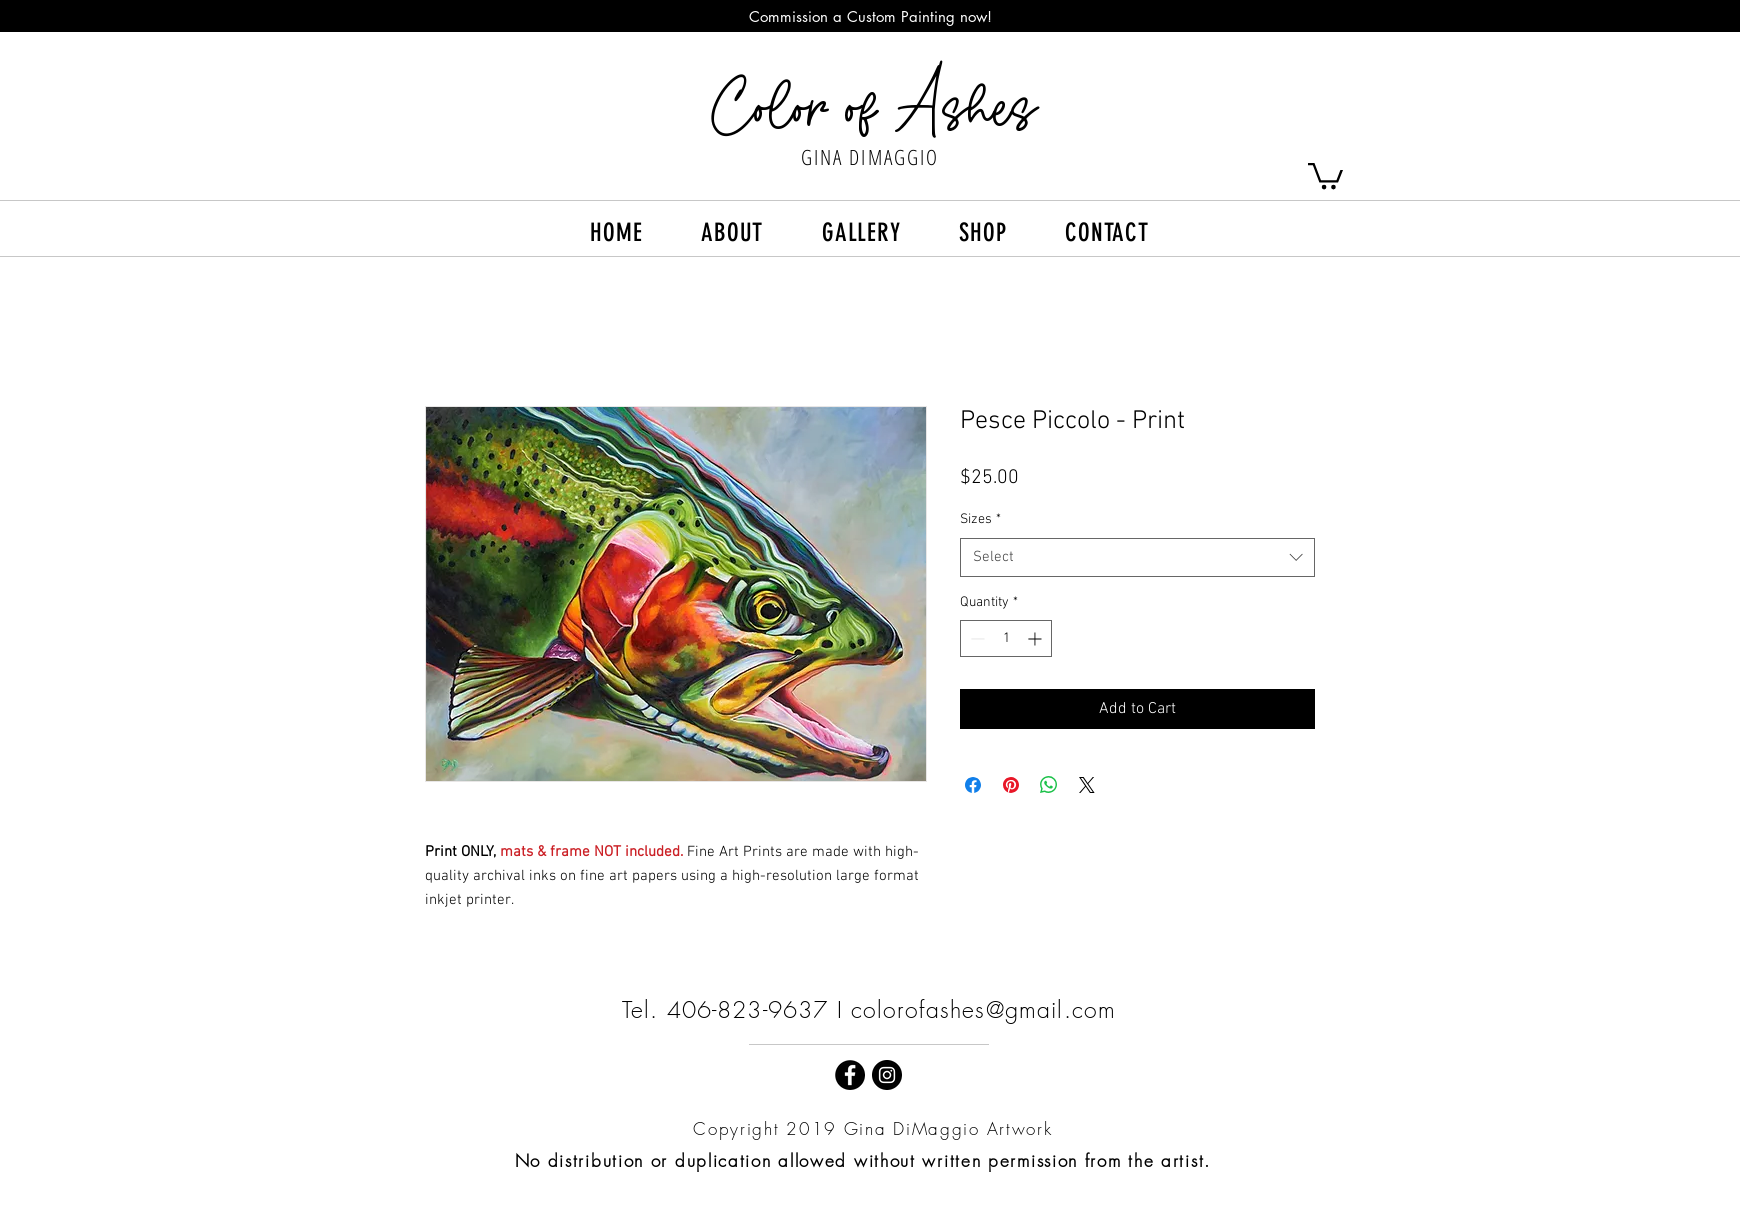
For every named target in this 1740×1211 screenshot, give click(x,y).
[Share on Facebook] (973, 785)
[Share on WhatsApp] (1049, 785)
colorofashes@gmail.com (983, 1009)
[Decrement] (975, 638)
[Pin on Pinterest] (1011, 785)
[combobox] (1137, 557)
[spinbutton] (1006, 638)
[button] (1325, 174)
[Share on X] (1087, 785)
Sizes (980, 519)
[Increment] (1036, 638)
